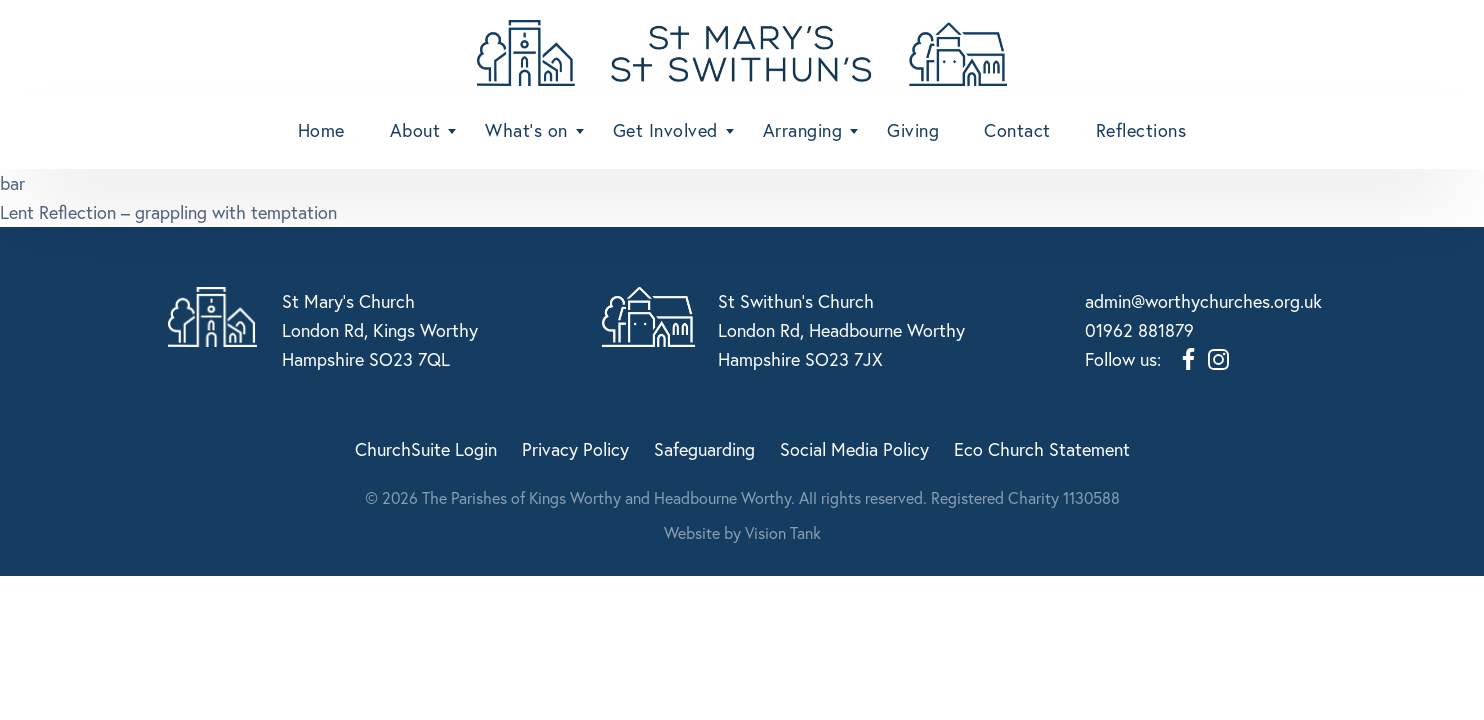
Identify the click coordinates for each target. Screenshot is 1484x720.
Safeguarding (704, 447)
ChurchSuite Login (426, 447)
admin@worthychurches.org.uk (1203, 301)
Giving (913, 130)
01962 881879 (1139, 330)
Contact (1017, 130)
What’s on (526, 130)
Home (321, 130)
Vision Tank (783, 530)
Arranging (803, 130)
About (415, 130)
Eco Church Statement (1042, 447)
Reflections (1141, 130)
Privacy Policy (575, 447)
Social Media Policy (854, 447)
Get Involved (665, 130)
